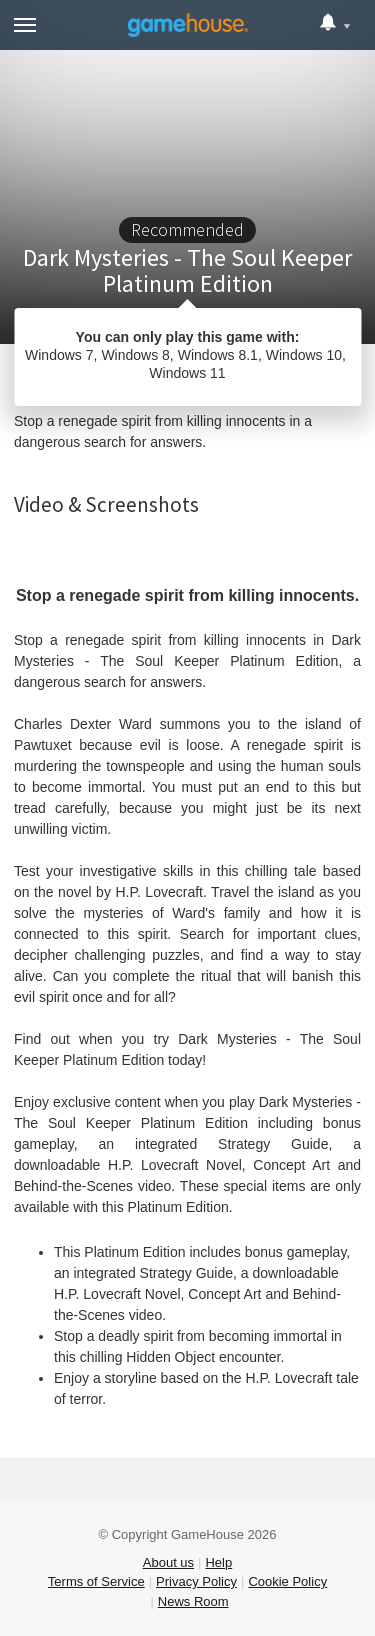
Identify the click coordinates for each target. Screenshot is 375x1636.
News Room (193, 1601)
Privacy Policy (196, 1581)
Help (218, 1562)
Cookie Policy (287, 1581)
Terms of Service (96, 1581)
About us (168, 1562)
